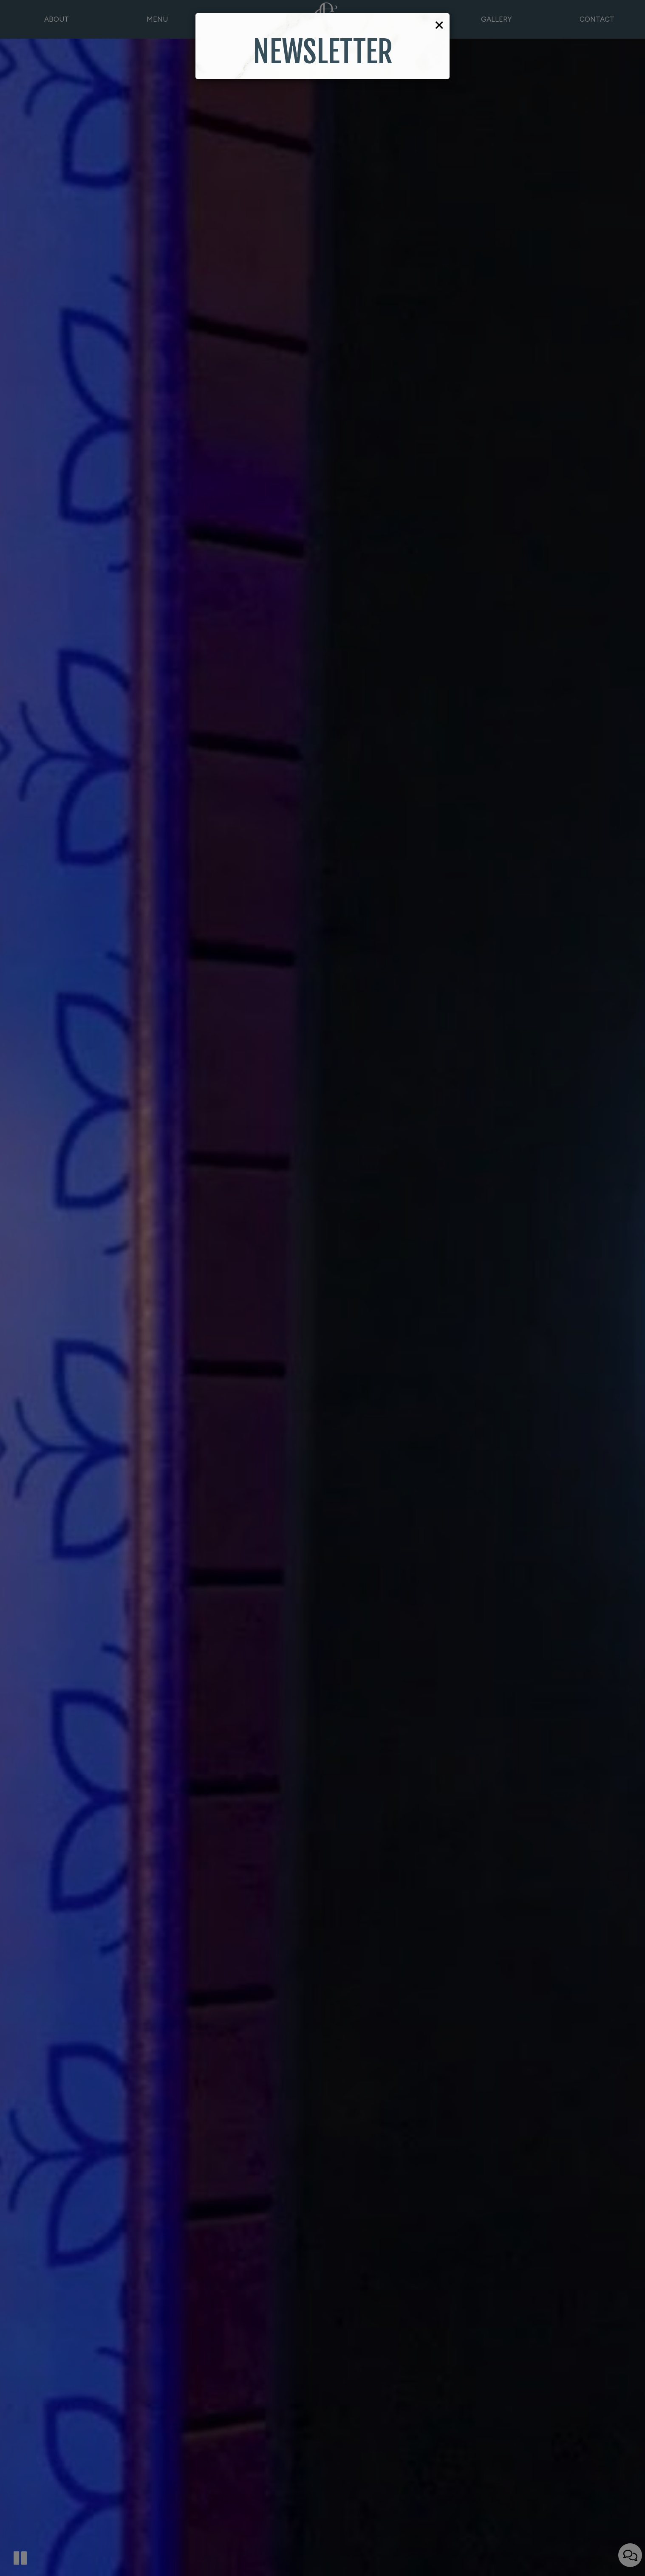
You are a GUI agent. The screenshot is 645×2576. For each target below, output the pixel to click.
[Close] (439, 24)
